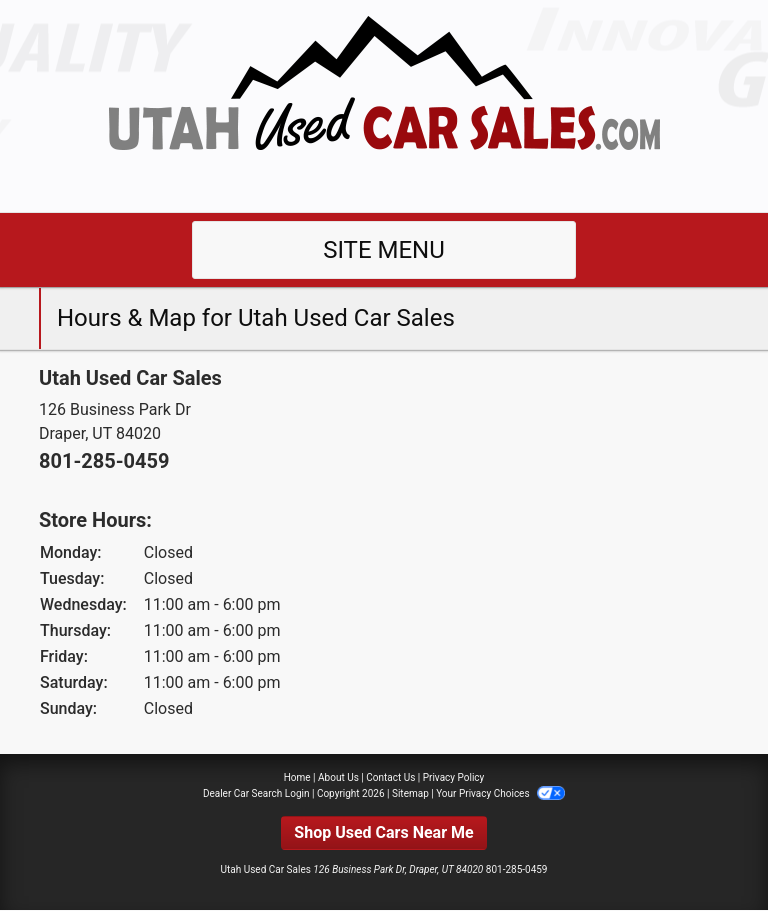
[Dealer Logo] (384, 104)
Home (297, 777)
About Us (338, 777)
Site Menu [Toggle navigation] (384, 250)
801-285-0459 (104, 461)
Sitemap (410, 793)
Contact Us (390, 777)
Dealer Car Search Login (256, 793)
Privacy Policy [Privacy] (454, 777)
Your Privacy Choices (500, 793)
